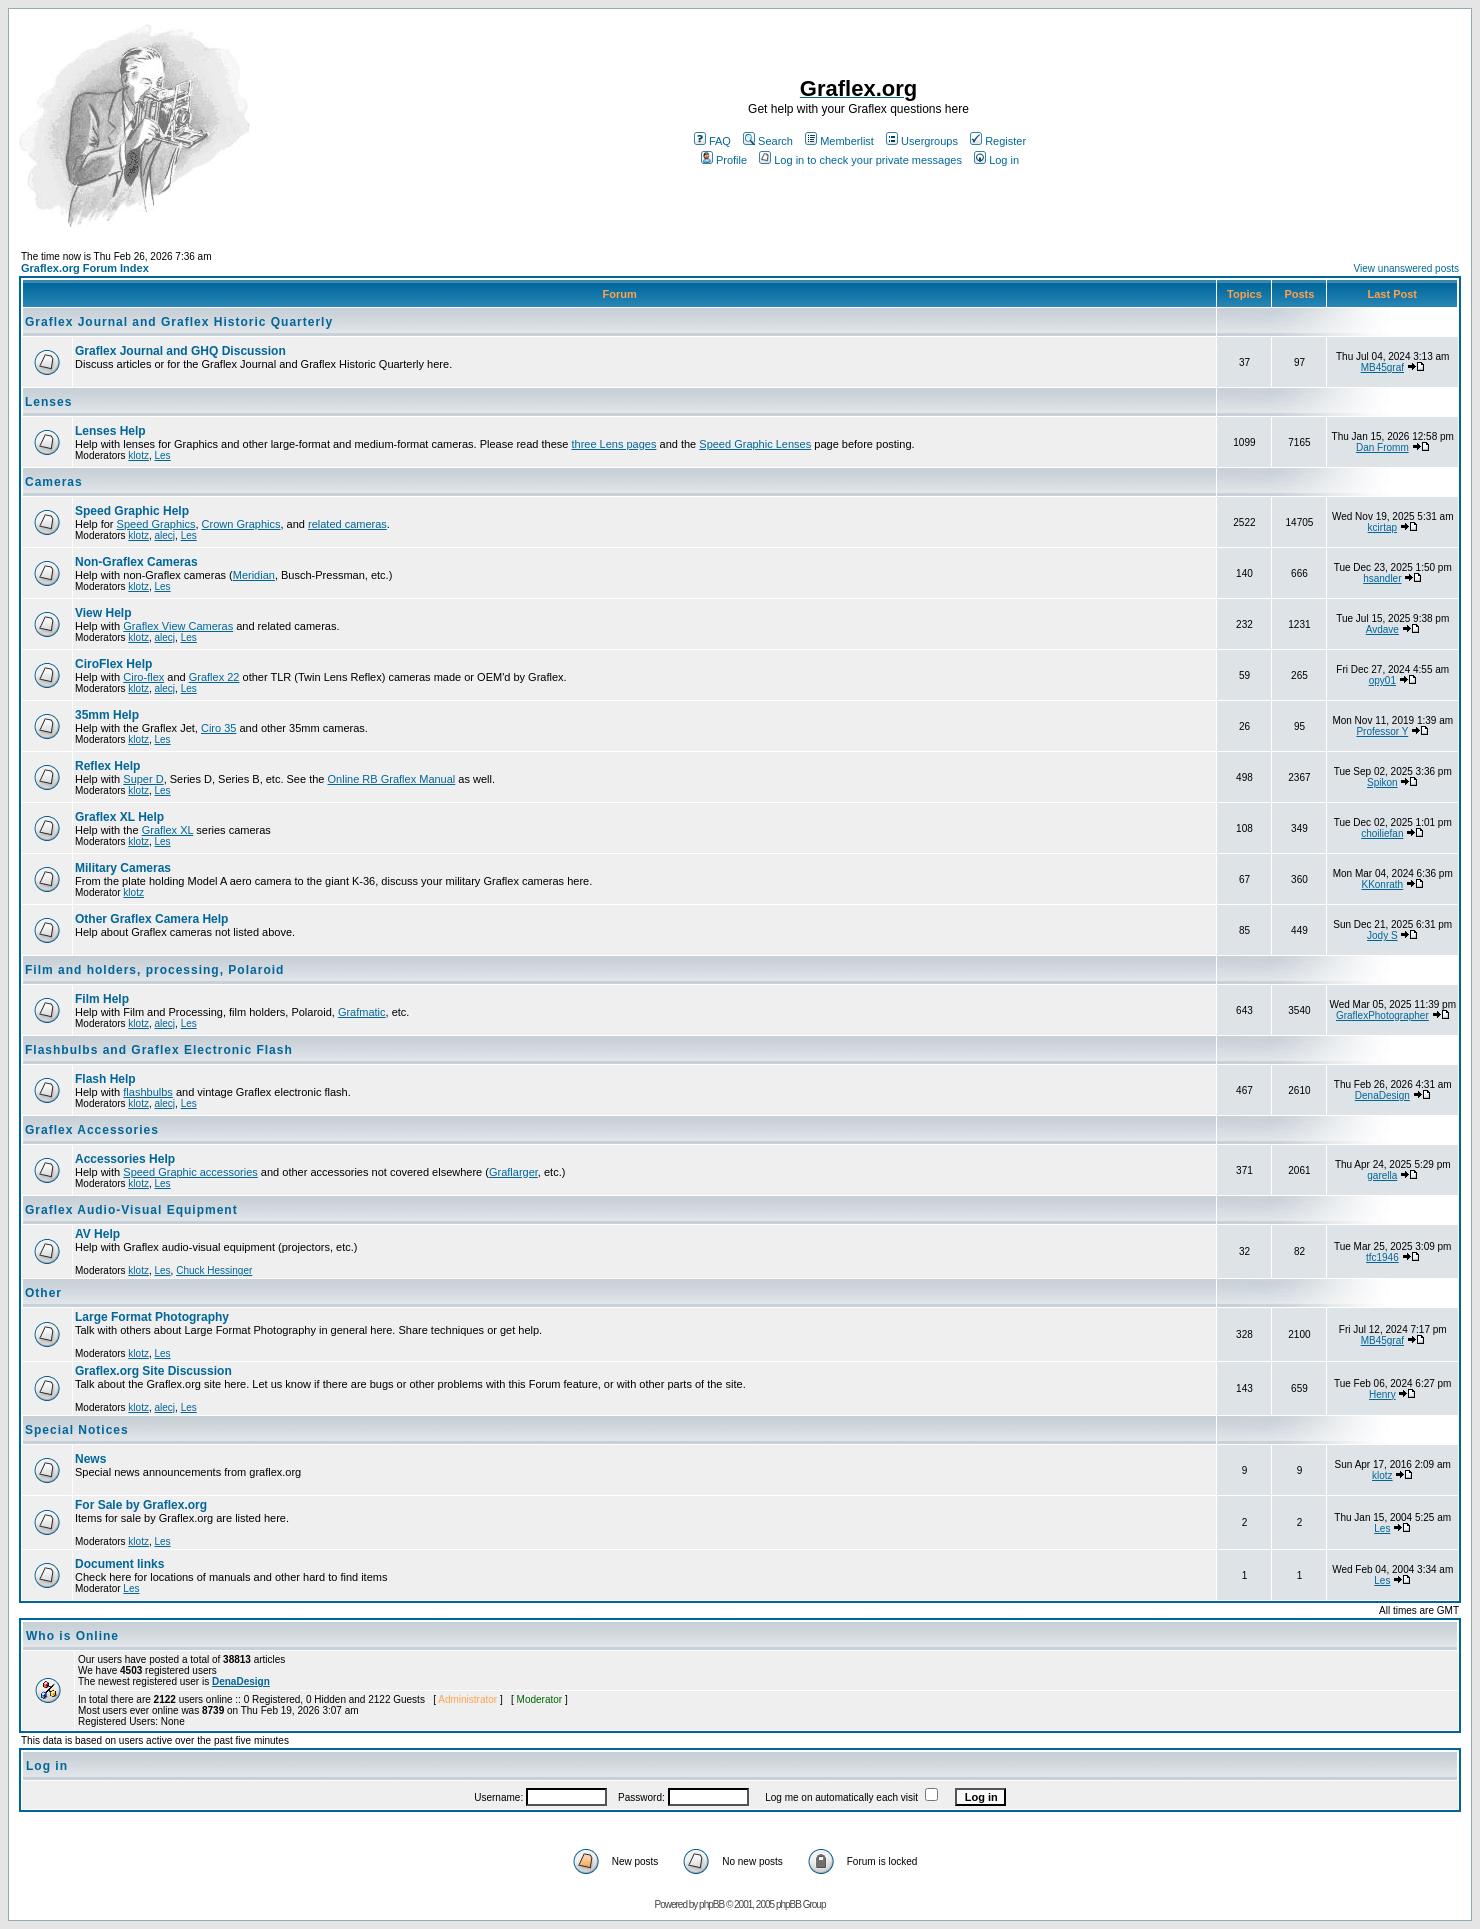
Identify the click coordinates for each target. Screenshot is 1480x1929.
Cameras (54, 482)
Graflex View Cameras (178, 626)
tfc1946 (1382, 1257)
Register (998, 141)
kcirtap (1382, 527)
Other (43, 1293)
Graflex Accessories (92, 1130)
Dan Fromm (1382, 447)
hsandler (1382, 578)
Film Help (102, 999)
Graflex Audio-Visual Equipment (131, 1210)
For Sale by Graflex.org (141, 1505)
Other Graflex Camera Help (151, 919)
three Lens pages (613, 444)
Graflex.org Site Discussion (153, 1371)
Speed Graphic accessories (190, 1172)
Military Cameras (123, 868)
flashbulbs (148, 1092)
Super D (143, 779)
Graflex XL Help (119, 817)
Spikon (1382, 782)
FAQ (712, 141)
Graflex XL (168, 830)
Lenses (48, 402)
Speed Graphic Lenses (755, 444)
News (90, 1459)
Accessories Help (125, 1159)
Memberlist (839, 141)
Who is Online (72, 1636)
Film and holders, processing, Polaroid (154, 970)
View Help (103, 613)
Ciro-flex (143, 677)
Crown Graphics (241, 524)
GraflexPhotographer (1382, 1015)
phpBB (711, 1904)
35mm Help (107, 715)
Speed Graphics (156, 524)
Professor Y (1382, 731)
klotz (138, 455)
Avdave (1382, 629)
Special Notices (77, 1430)
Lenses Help (110, 431)
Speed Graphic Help (132, 511)
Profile (724, 160)
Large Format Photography (152, 1317)
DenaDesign (1382, 1095)
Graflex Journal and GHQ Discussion (180, 351)
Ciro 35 (218, 728)
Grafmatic (362, 1012)
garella (1382, 1175)
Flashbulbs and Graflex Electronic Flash (159, 1050)
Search (768, 141)
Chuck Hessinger (214, 1270)
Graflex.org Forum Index (85, 268)
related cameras (347, 524)
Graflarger (513, 1172)
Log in (996, 160)
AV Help (97, 1234)
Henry (1382, 1394)
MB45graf (1382, 367)
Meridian (254, 575)
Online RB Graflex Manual (392, 779)
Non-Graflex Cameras (136, 562)
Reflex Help (107, 766)
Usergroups (922, 141)
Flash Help (105, 1079)
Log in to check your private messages (860, 160)
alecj (164, 535)
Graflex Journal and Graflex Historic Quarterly (179, 322)
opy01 (1382, 680)
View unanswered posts (1406, 268)
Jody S (1382, 935)
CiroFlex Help (113, 664)
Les (162, 455)
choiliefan (1382, 833)
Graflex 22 (214, 677)
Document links (119, 1564)
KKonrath (1382, 884)
